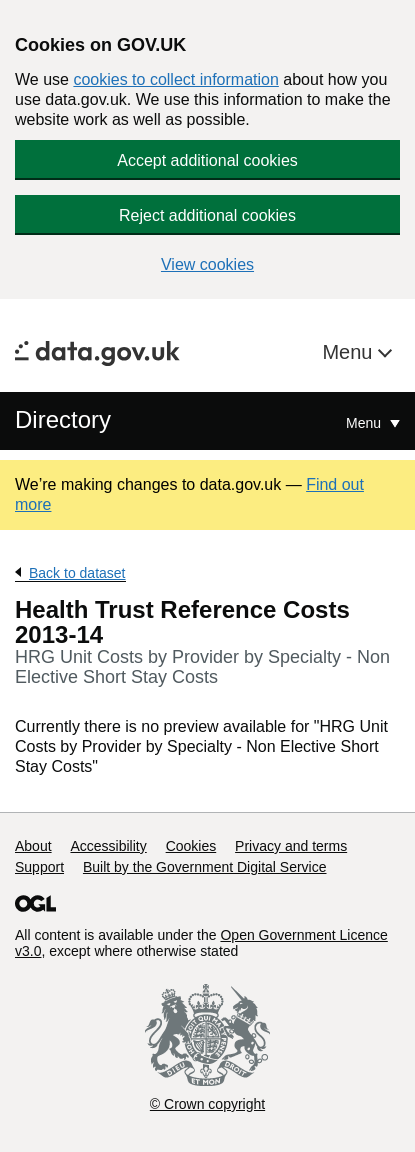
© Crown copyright (207, 1104)
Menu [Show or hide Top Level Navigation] (365, 423)
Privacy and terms (291, 846)
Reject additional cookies (207, 215)
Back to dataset (77, 573)
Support (39, 867)
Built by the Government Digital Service (205, 867)
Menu (350, 352)
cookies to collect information (175, 79)
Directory (63, 419)
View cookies (207, 264)
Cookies (191, 846)
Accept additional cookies (207, 160)
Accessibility (108, 846)
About (33, 846)
